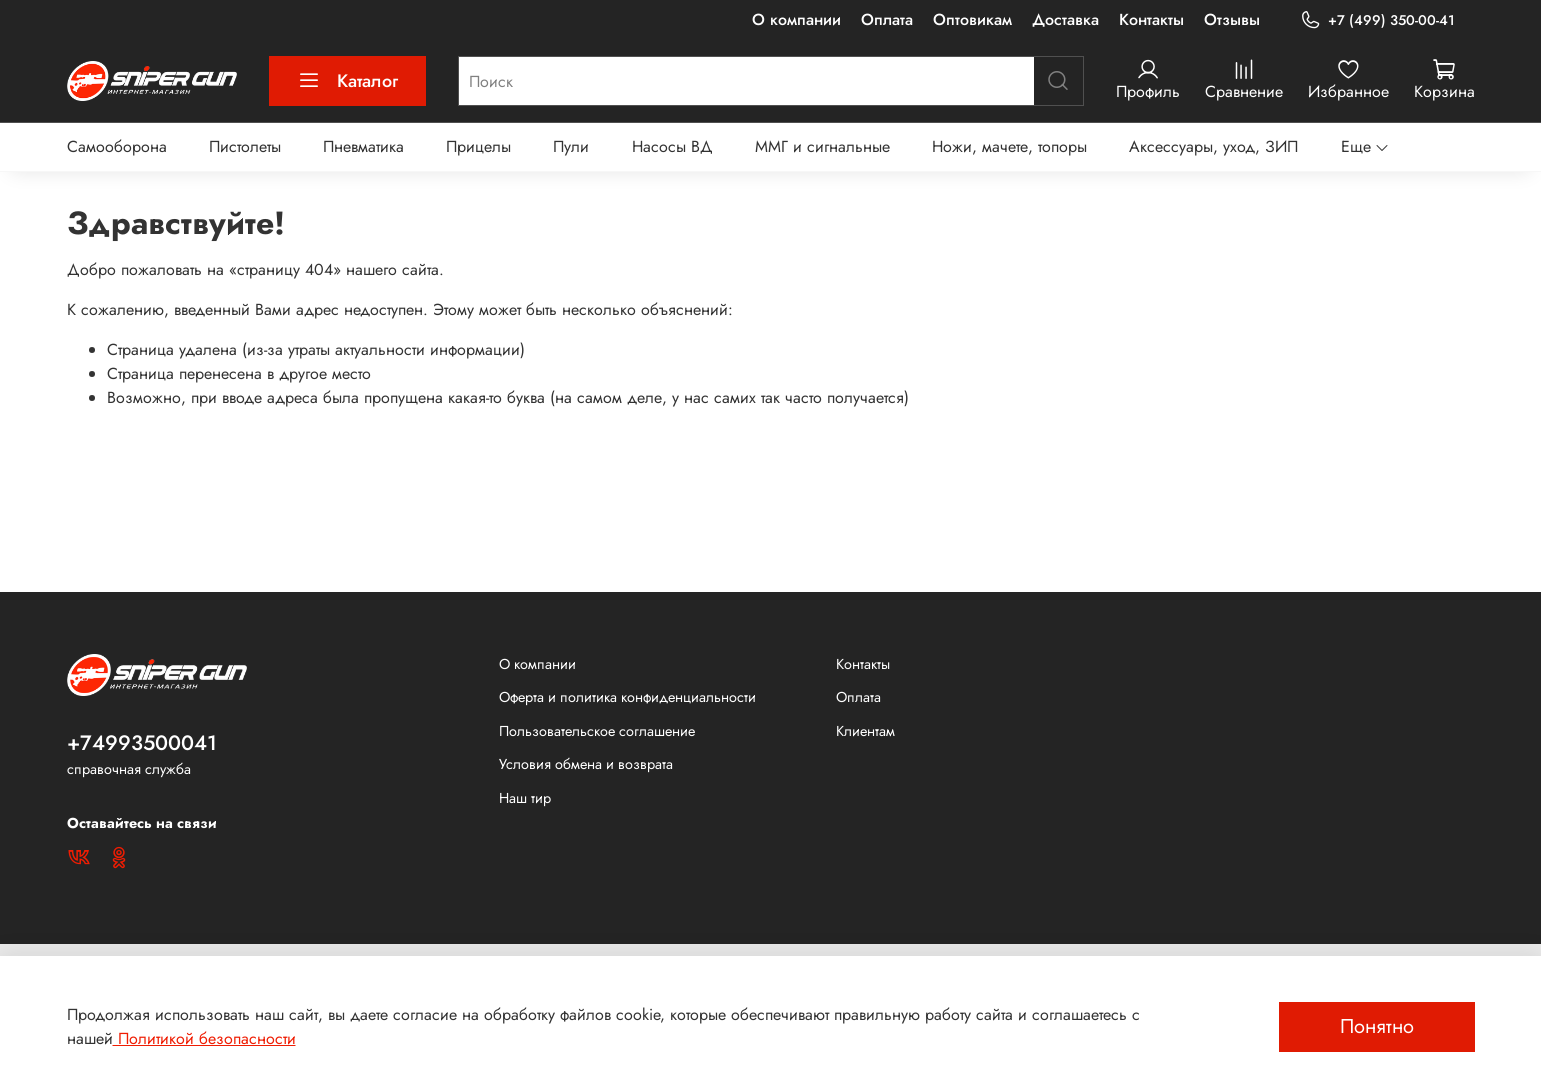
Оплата (887, 19)
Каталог (347, 81)
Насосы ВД (672, 146)
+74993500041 (142, 743)
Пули (571, 146)
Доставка (1065, 19)
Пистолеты (245, 146)
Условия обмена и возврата (586, 764)
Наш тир (525, 798)
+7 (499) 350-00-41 (1377, 20)
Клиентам (865, 731)
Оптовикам (972, 19)
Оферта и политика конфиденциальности (627, 697)
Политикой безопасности (204, 1038)
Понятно (1377, 1026)
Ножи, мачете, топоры (1009, 146)
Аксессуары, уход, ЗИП (1213, 146)
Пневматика (363, 146)
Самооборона (117, 146)
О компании (796, 19)
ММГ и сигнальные (822, 146)
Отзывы (1232, 19)
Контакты (1151, 19)
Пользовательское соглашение (597, 731)
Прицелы (478, 146)
